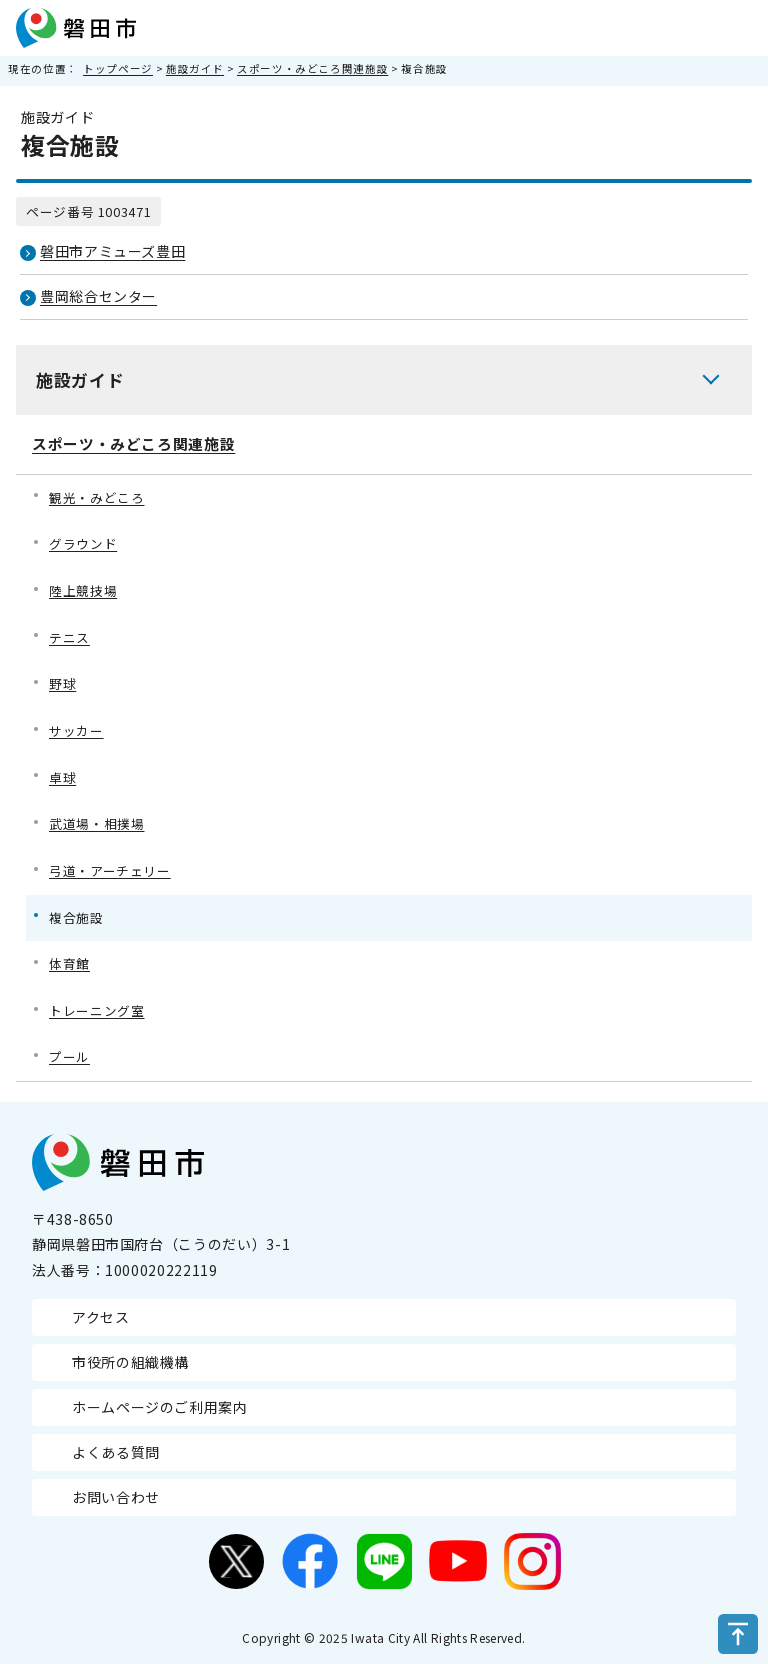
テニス (69, 637)
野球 (62, 683)
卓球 (62, 777)
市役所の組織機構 (130, 1362)
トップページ (118, 68)
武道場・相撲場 (96, 823)
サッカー (76, 730)
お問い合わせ (116, 1497)
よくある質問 (116, 1452)
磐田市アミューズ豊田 (112, 251)
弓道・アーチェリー (110, 870)
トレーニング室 (96, 1010)
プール (69, 1056)
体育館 (69, 963)
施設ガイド (195, 68)
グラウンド (83, 543)
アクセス (101, 1317)
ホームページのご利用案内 (160, 1407)
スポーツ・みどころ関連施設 (312, 68)
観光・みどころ (96, 497)
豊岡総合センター (98, 296)
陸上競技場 (83, 590)
